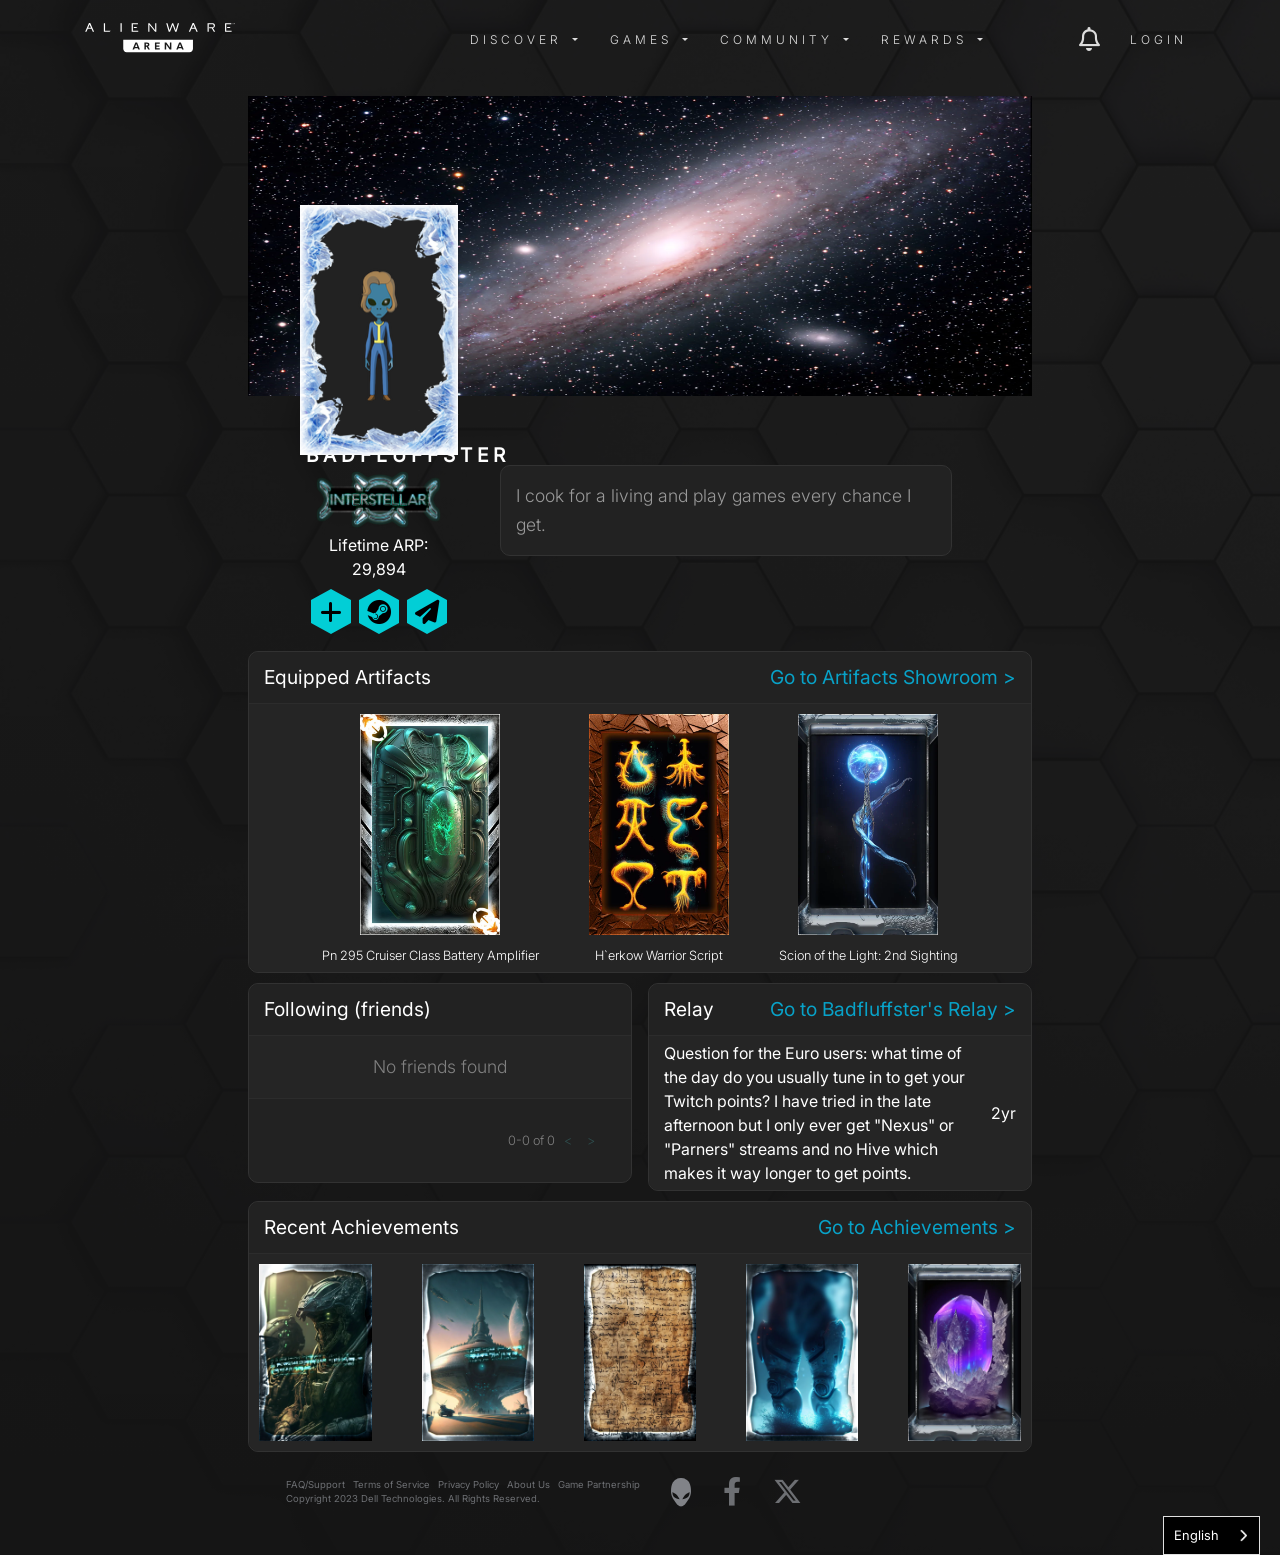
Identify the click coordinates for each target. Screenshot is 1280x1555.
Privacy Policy (468, 1484)
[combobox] (1211, 1535)
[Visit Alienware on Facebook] (732, 1492)
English (1196, 1535)
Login (1158, 39)
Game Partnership (599, 1484)
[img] (405, 40)
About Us (528, 1484)
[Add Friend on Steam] (379, 611)
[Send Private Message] (427, 611)
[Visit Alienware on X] (787, 1492)
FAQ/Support (315, 1484)
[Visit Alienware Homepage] (681, 1492)
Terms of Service (391, 1484)
